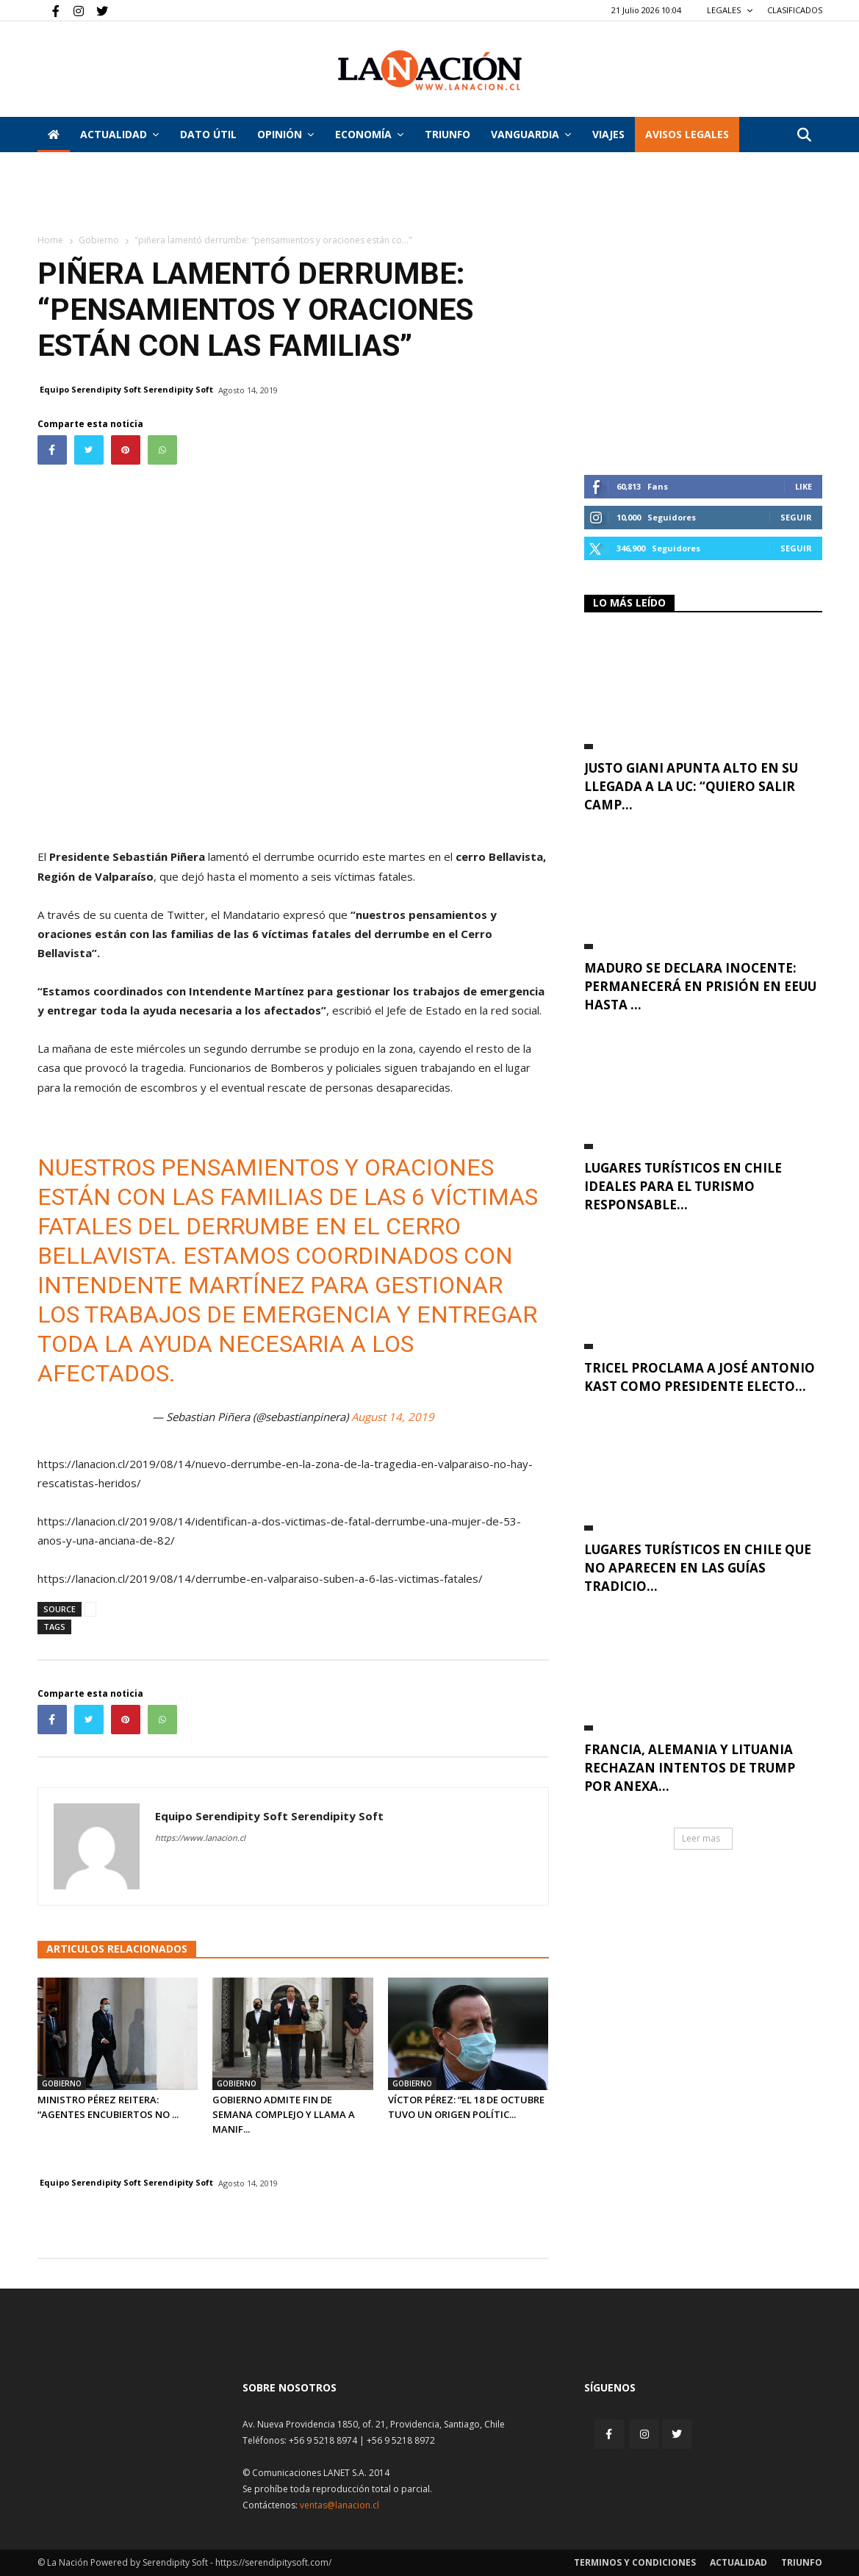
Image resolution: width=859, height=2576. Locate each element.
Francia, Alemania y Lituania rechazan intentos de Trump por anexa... (689, 1768)
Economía (369, 134)
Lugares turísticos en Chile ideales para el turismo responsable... (683, 1186)
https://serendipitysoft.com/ (273, 2562)
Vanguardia (531, 134)
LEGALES (730, 9)
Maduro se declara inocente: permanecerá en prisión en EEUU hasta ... (700, 986)
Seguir (796, 517)
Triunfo (447, 134)
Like (803, 486)
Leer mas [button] (701, 1838)
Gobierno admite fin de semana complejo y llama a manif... (283, 2114)
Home (50, 240)
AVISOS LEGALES (687, 134)
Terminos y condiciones (635, 2562)
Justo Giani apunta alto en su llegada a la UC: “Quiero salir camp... (691, 786)
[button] (804, 136)
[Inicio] (53, 134)
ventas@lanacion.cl (339, 2505)
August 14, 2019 (392, 1416)
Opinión (285, 134)
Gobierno (99, 240)
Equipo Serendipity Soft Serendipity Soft (126, 389)
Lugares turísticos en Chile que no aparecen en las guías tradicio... (697, 1568)
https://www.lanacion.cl (200, 1837)
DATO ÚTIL (208, 134)
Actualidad (119, 134)
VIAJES (608, 134)
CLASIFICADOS (794, 9)
